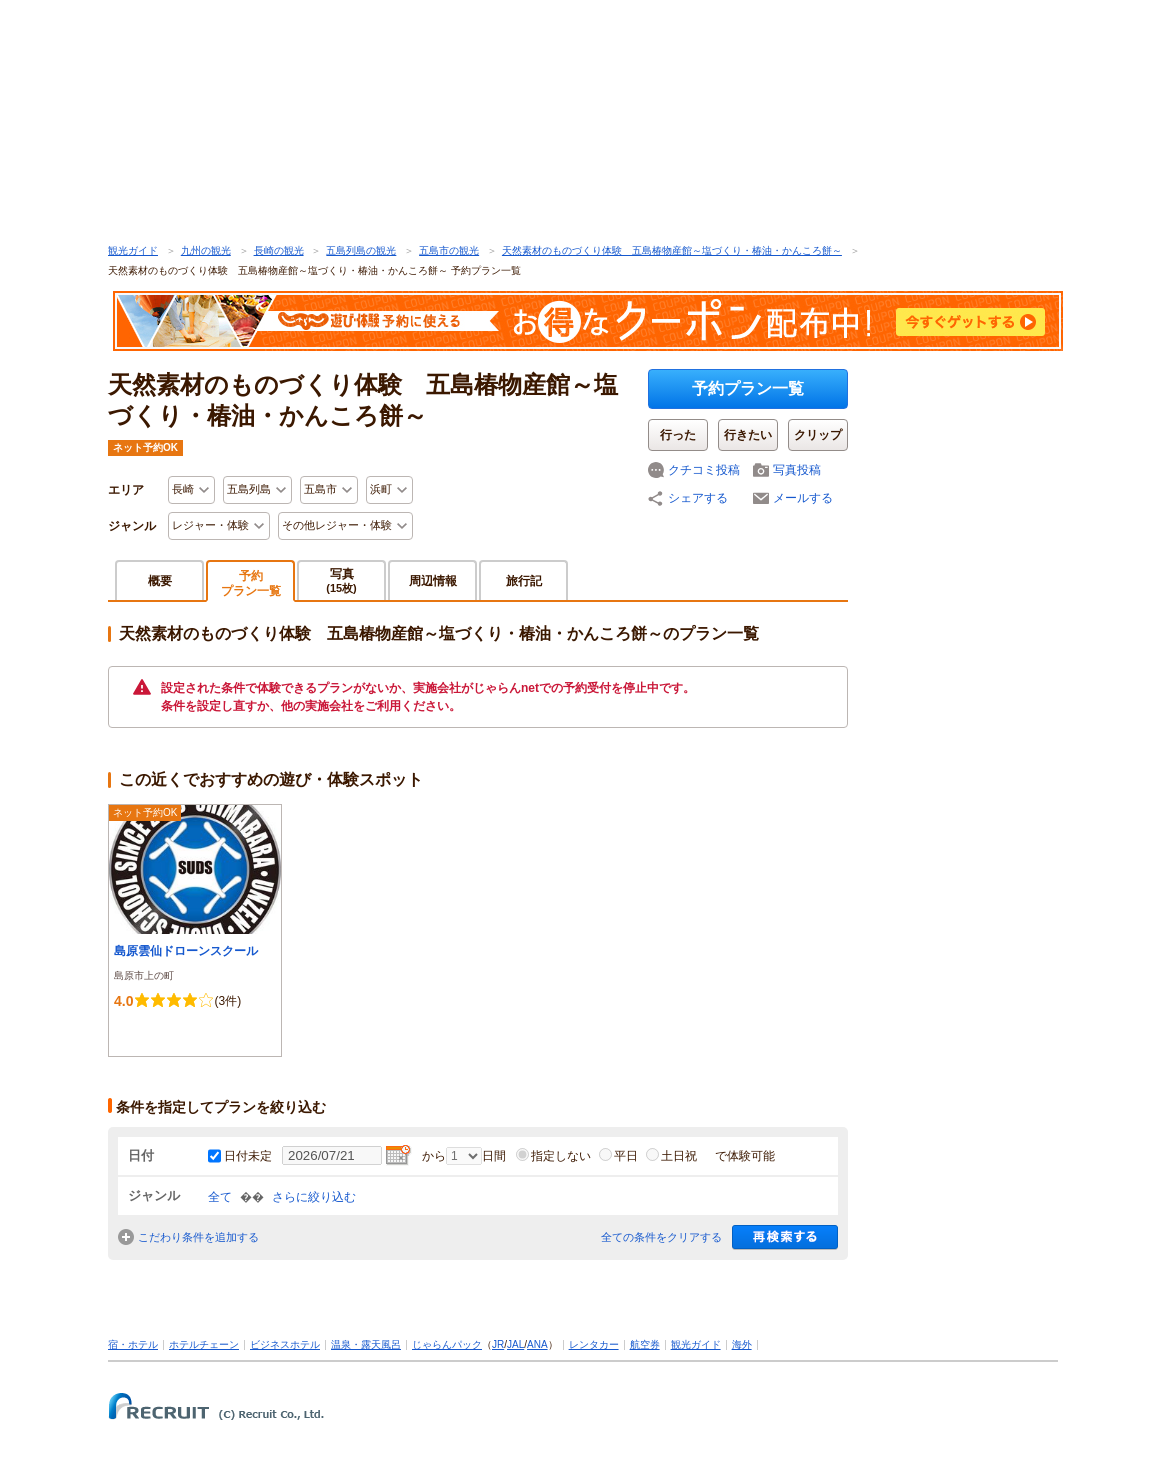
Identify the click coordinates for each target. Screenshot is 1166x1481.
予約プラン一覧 (748, 388)
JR (498, 1344)
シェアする (698, 498)
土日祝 (671, 1156)
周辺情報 (433, 581)
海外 (742, 1344)
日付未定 (248, 1156)
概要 (160, 581)
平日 (618, 1156)
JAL (515, 1344)
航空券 (645, 1344)
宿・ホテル (133, 1344)
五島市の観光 (449, 250)
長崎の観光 (279, 250)
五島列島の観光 (361, 250)
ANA (537, 1344)
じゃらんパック (447, 1344)
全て (220, 1197)
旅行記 (524, 581)
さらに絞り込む (314, 1197)
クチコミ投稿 (704, 470)
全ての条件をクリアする (661, 1237)
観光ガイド (133, 250)
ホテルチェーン (204, 1344)
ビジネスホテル (285, 1344)
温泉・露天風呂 (366, 1344)
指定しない (553, 1156)
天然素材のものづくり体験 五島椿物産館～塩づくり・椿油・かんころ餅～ (672, 250)
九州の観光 (206, 250)
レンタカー (594, 1344)
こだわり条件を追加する (198, 1237)
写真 (341, 580)
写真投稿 (797, 470)
